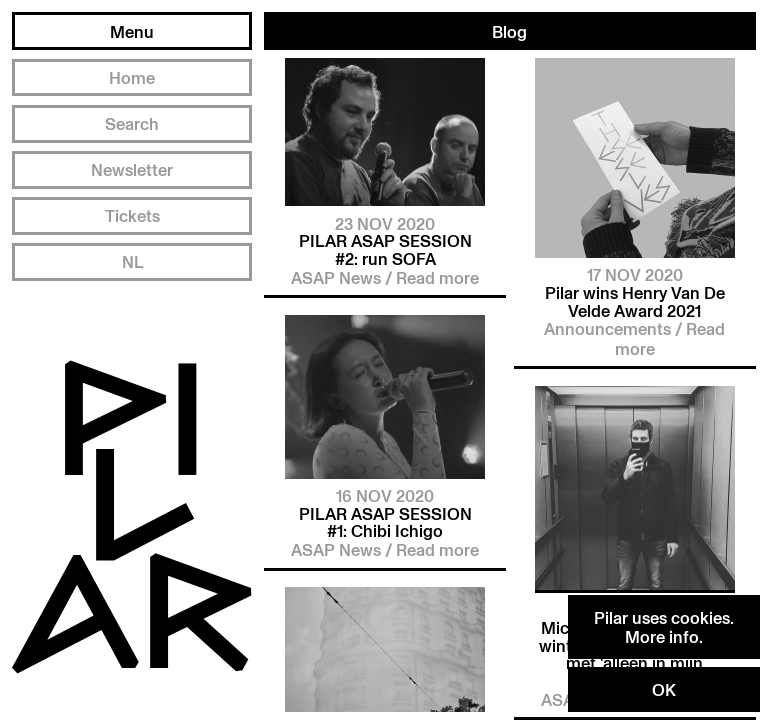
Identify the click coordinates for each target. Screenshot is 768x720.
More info (662, 636)
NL (132, 261)
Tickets (132, 215)
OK (664, 689)
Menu (132, 31)
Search (132, 123)
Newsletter (132, 169)
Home (132, 77)
